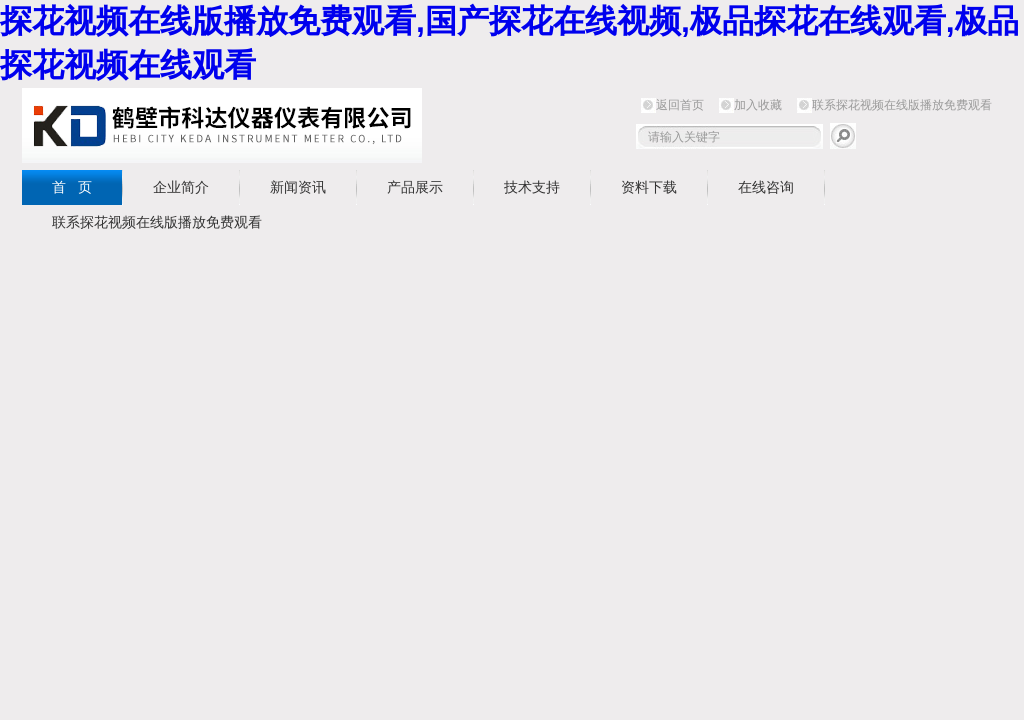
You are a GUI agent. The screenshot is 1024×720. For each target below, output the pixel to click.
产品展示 (415, 187)
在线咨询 (766, 187)
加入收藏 (758, 105)
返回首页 (680, 105)
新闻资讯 (298, 187)
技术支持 (532, 187)
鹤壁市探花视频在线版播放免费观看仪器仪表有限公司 (222, 125)
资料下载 (649, 187)
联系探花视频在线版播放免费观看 (902, 105)
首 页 (72, 187)
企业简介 (181, 187)
